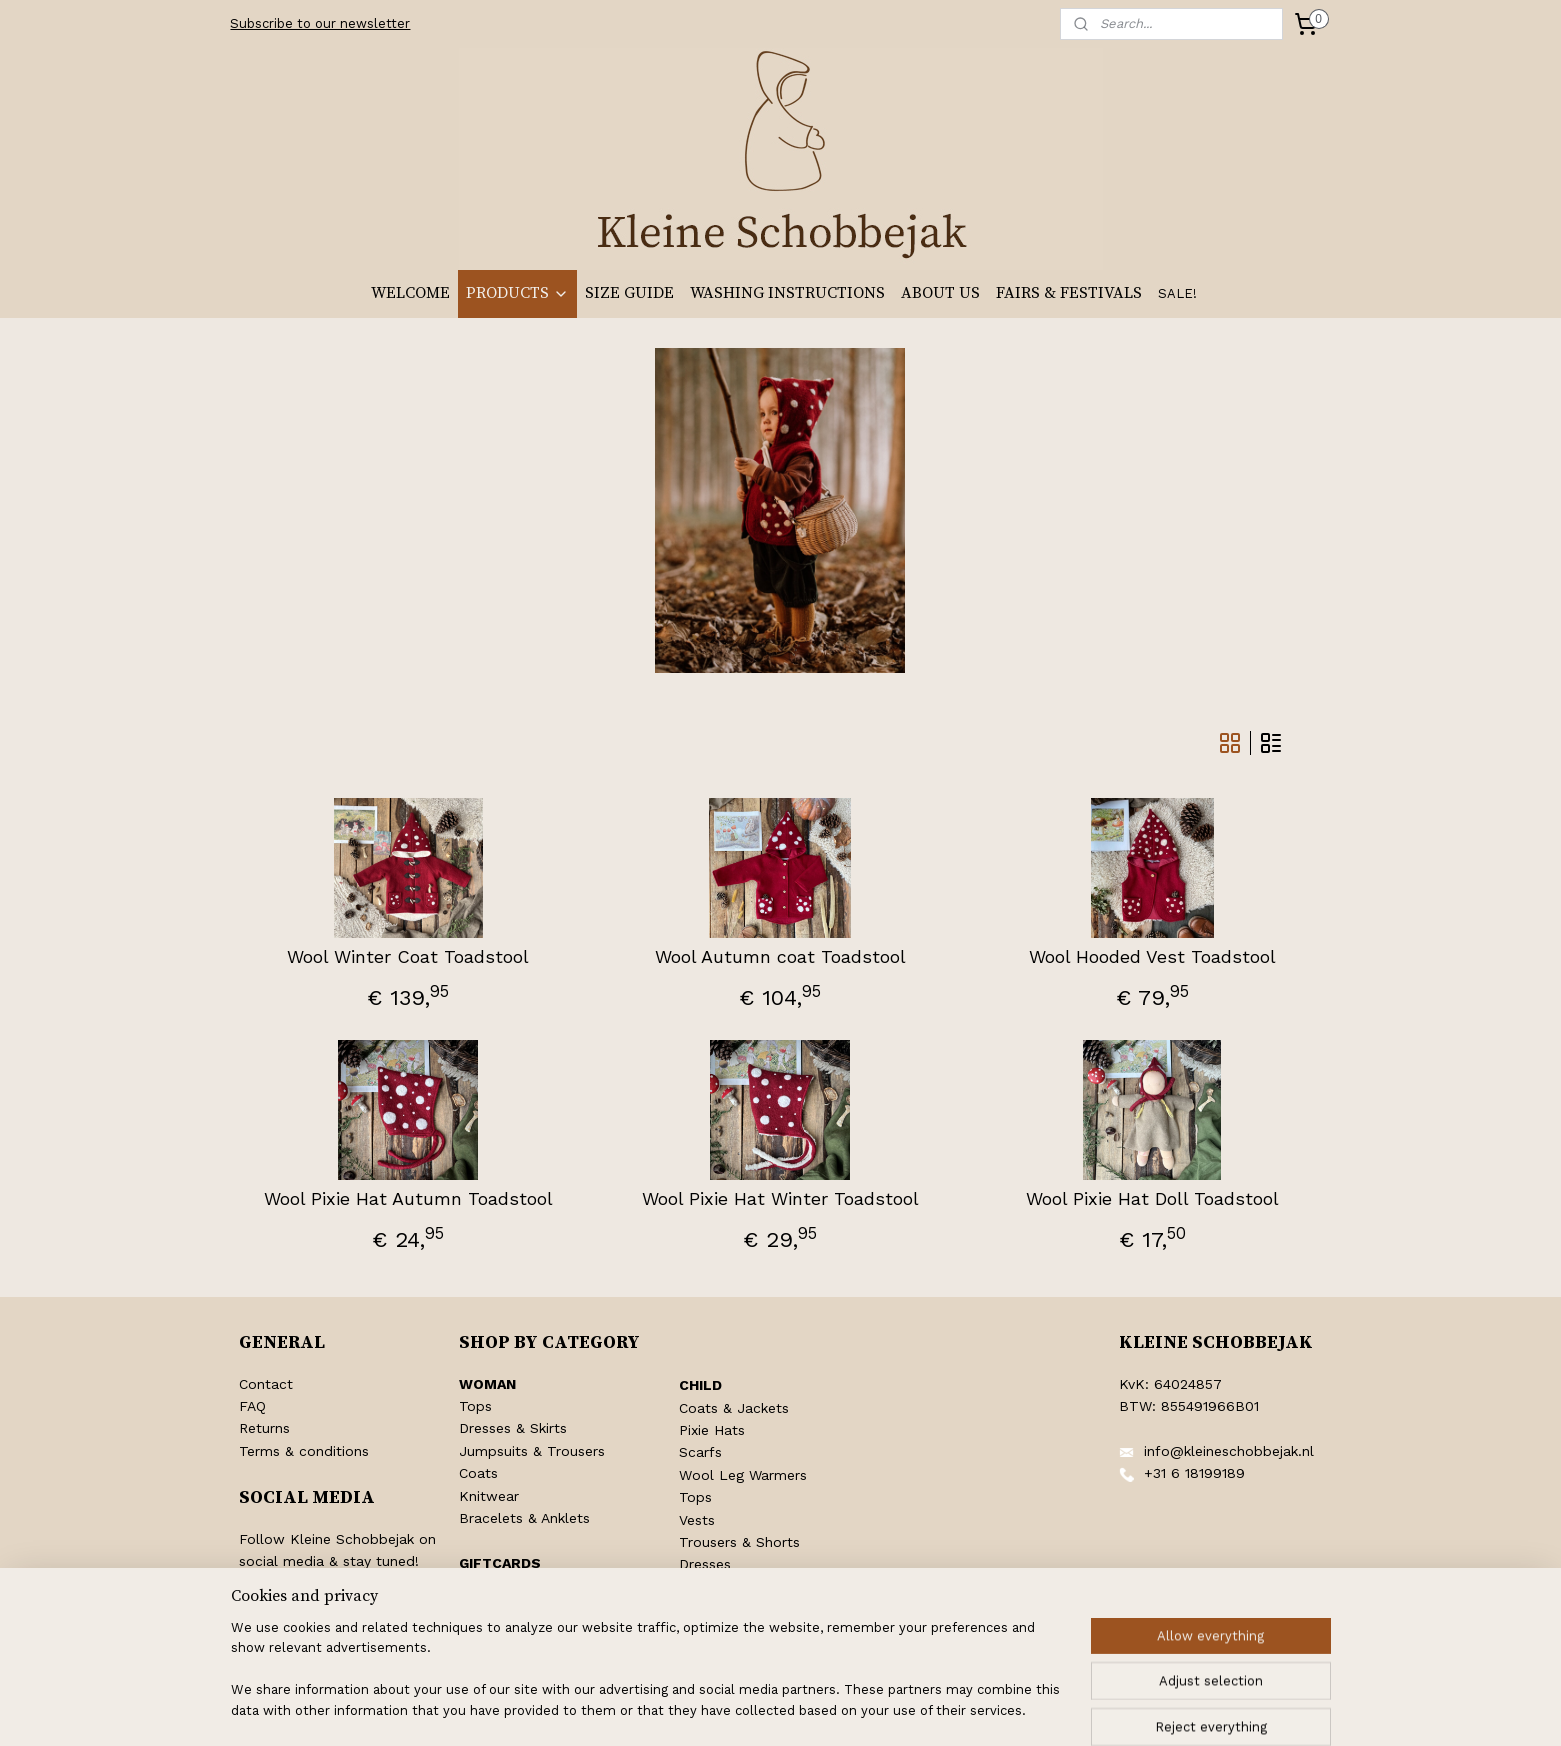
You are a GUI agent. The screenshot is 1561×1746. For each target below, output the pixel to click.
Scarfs (700, 1452)
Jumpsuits (713, 1587)
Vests (697, 1520)
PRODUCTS (517, 293)
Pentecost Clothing (743, 1609)
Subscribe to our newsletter (320, 23)
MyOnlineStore (1026, 1709)
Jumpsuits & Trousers (532, 1451)
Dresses (705, 1564)
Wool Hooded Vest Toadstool (1152, 956)
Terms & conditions (304, 1451)
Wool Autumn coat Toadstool (780, 956)
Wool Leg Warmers (743, 1475)
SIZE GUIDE (629, 293)
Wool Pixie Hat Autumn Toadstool (408, 1198)
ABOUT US (940, 293)
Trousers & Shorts (739, 1542)
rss (760, 1709)
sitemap (718, 1709)
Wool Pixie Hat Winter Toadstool (780, 1198)
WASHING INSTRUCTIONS (787, 293)
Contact (266, 1384)
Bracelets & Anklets (524, 1518)
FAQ (252, 1406)
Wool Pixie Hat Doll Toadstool (1152, 1198)
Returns (264, 1428)
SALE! (1177, 293)
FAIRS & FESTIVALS (1069, 293)
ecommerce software (840, 1709)
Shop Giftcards (509, 1585)
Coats (478, 1473)
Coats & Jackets (734, 1408)
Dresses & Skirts (513, 1428)
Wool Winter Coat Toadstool (408, 956)
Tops (475, 1406)
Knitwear (489, 1496)
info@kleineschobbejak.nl (1229, 1451)
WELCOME (410, 293)
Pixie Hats (712, 1430)
